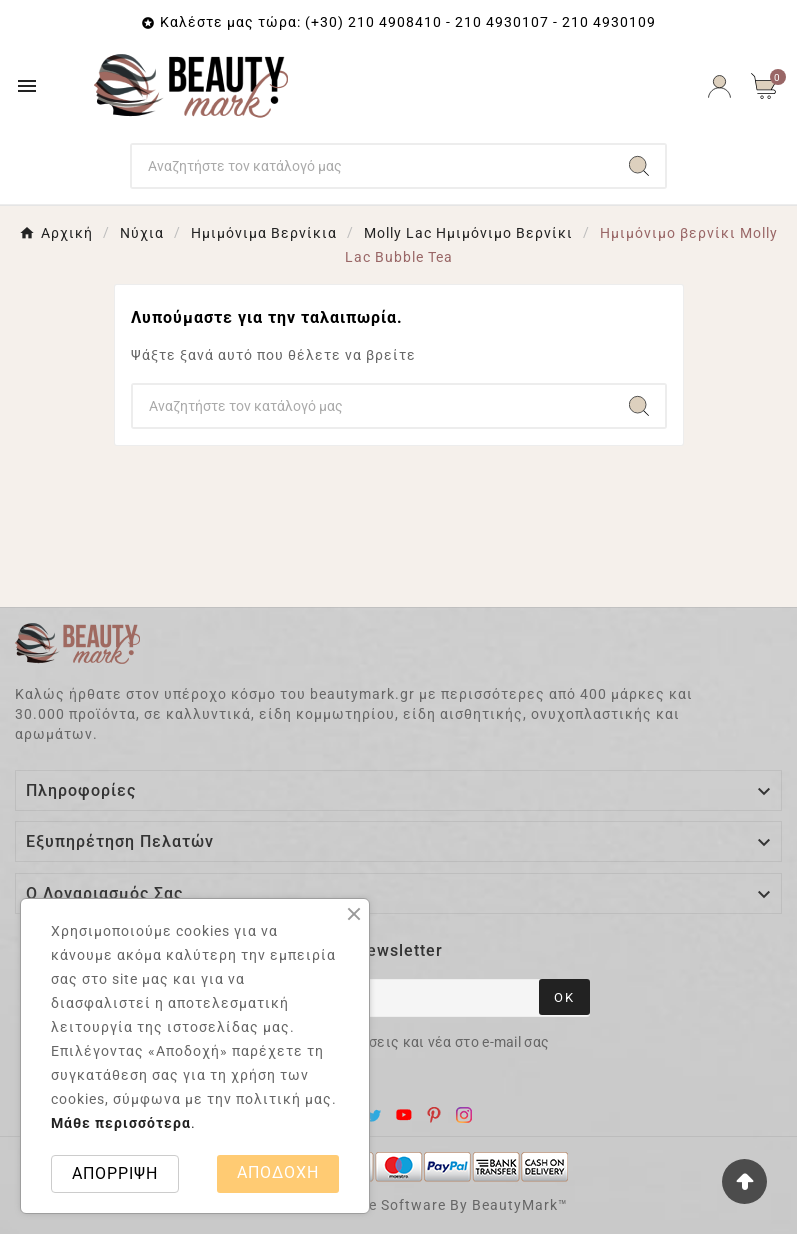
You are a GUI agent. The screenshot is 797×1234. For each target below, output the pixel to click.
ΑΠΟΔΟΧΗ (278, 1172)
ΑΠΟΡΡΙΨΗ (115, 1173)
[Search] (372, 166)
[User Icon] (719, 86)
